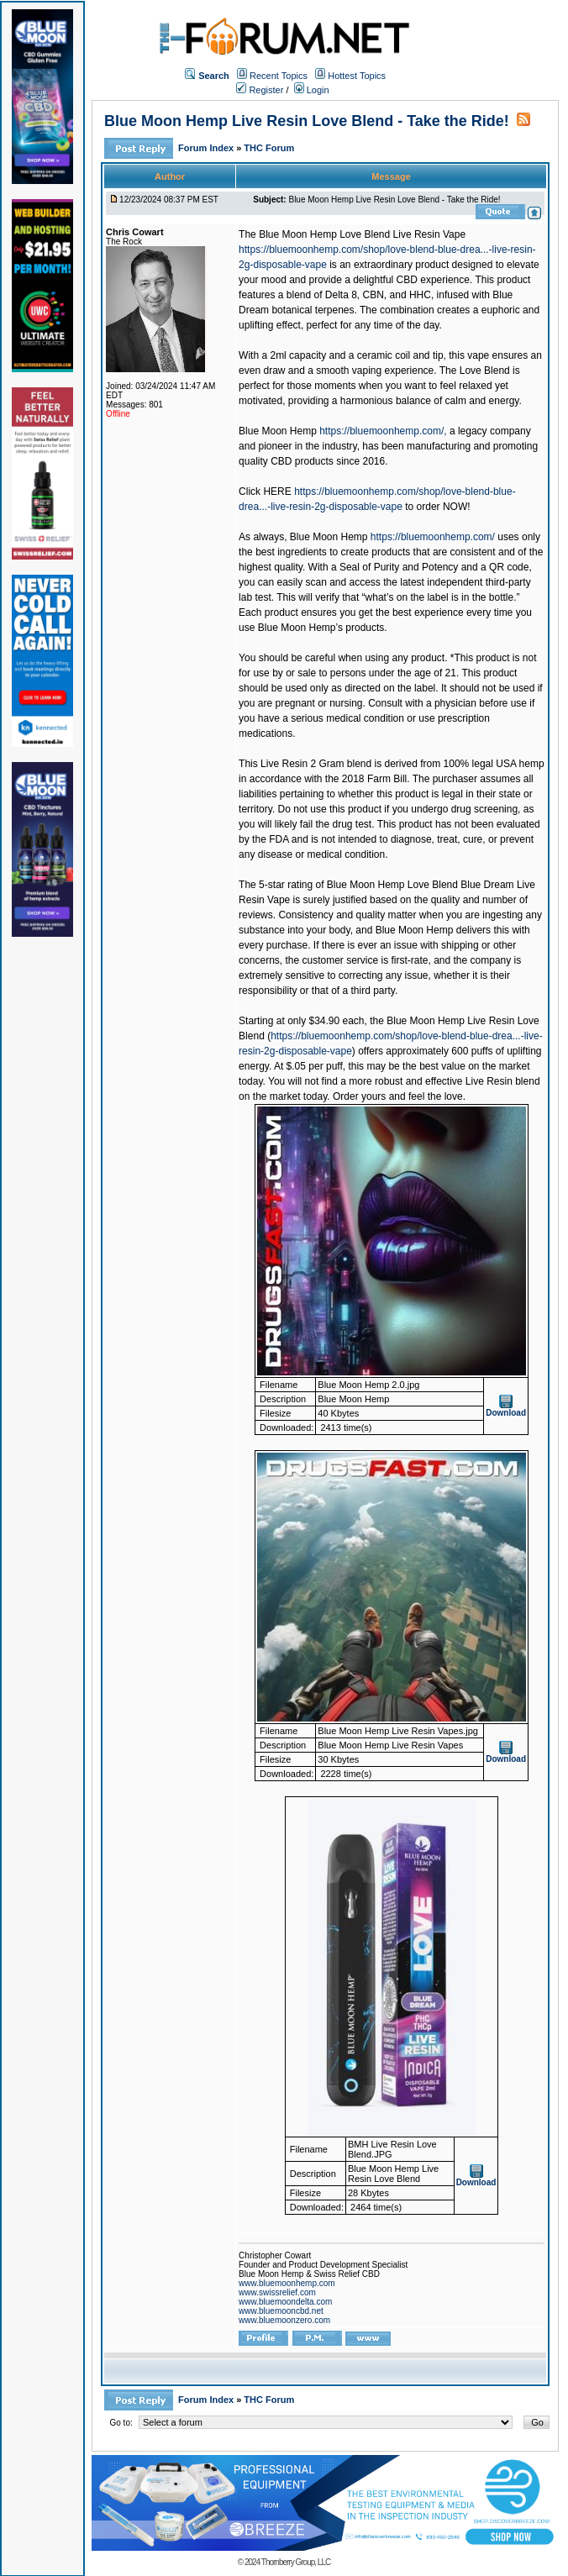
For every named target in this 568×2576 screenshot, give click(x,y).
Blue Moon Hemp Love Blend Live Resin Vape (362, 234)
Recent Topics (279, 76)
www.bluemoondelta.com (285, 2301)
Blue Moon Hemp (278, 431)
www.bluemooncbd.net (281, 2311)
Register (259, 90)
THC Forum (269, 148)
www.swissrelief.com (277, 2292)
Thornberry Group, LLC (295, 2562)
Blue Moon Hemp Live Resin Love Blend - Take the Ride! (306, 121)
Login (311, 90)
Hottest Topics (357, 76)
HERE (277, 491)
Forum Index (207, 148)
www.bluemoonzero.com (284, 2320)
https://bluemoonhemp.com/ (433, 537)
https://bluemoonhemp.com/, (382, 431)
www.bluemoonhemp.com (287, 2283)
